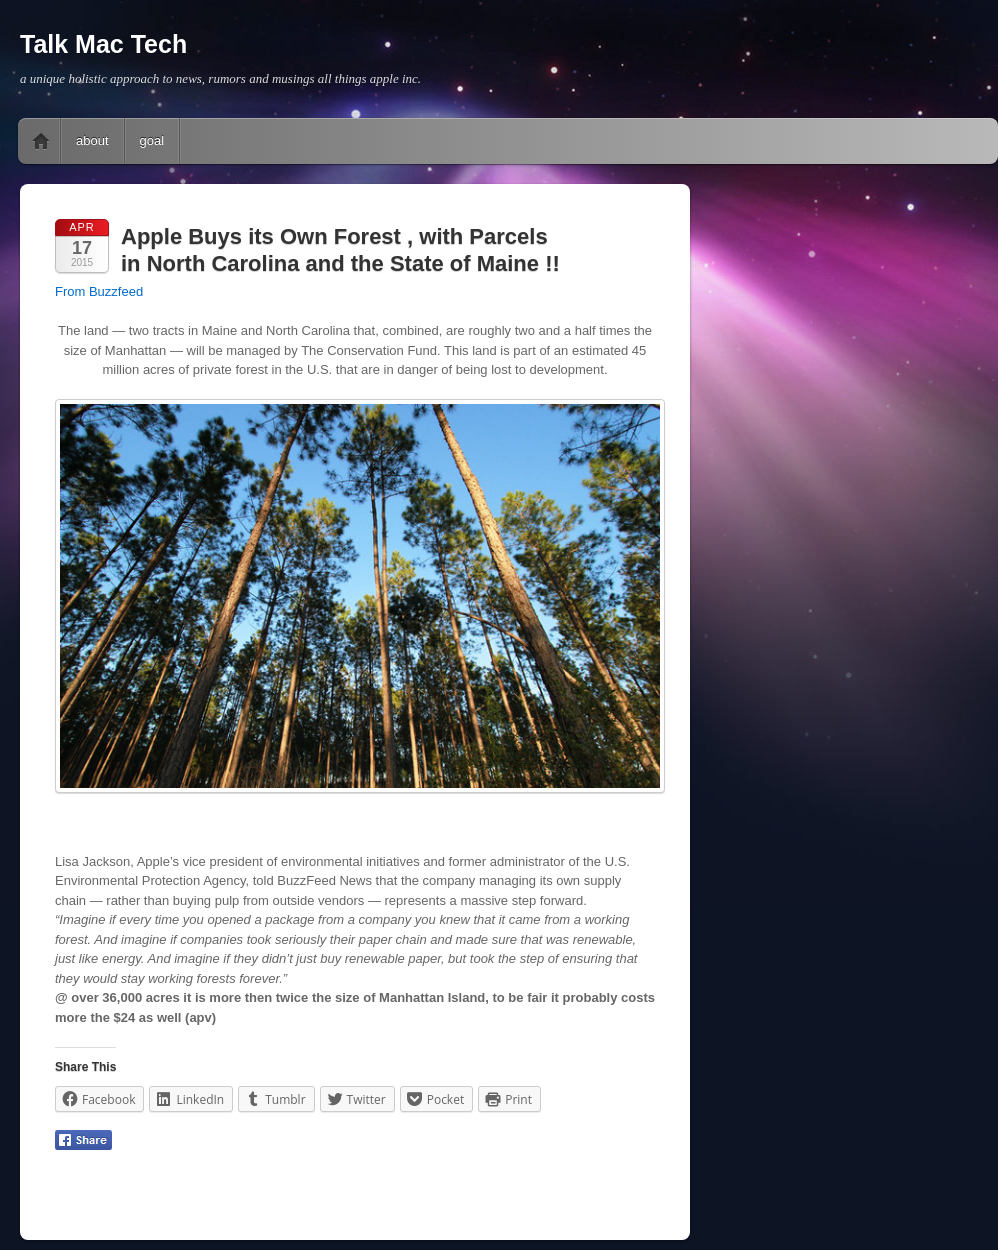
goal (152, 140)
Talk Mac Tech (103, 44)
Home (41, 141)
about (92, 140)
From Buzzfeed (99, 291)
